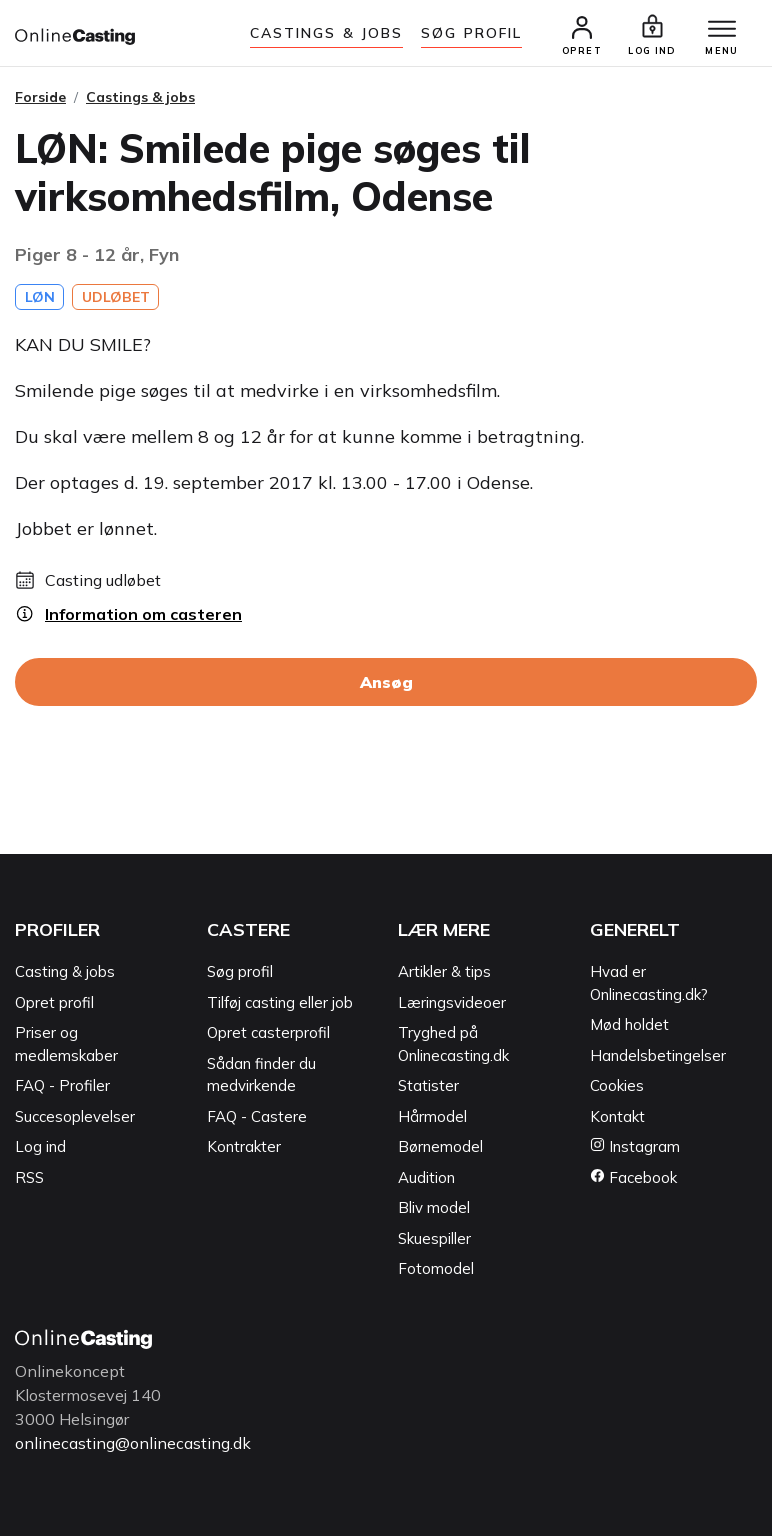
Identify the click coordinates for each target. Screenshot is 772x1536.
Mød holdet (629, 1024)
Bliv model (434, 1207)
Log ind (40, 1146)
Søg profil (240, 971)
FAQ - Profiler (62, 1085)
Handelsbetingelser (658, 1055)
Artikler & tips (444, 971)
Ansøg (386, 682)
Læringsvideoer (452, 1002)
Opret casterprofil (268, 1032)
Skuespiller (434, 1238)
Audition (426, 1177)
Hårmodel (432, 1116)
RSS (29, 1177)
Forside (40, 97)
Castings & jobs (327, 33)
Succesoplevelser (75, 1116)
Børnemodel (440, 1146)
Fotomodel (436, 1268)
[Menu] (722, 30)
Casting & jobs (65, 971)
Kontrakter (244, 1146)
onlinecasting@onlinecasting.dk (133, 1443)
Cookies (617, 1085)
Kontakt (617, 1116)
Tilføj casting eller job (280, 1002)
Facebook (633, 1177)
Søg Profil (471, 33)
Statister (428, 1085)
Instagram (635, 1146)
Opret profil (54, 1002)
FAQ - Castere (257, 1116)
